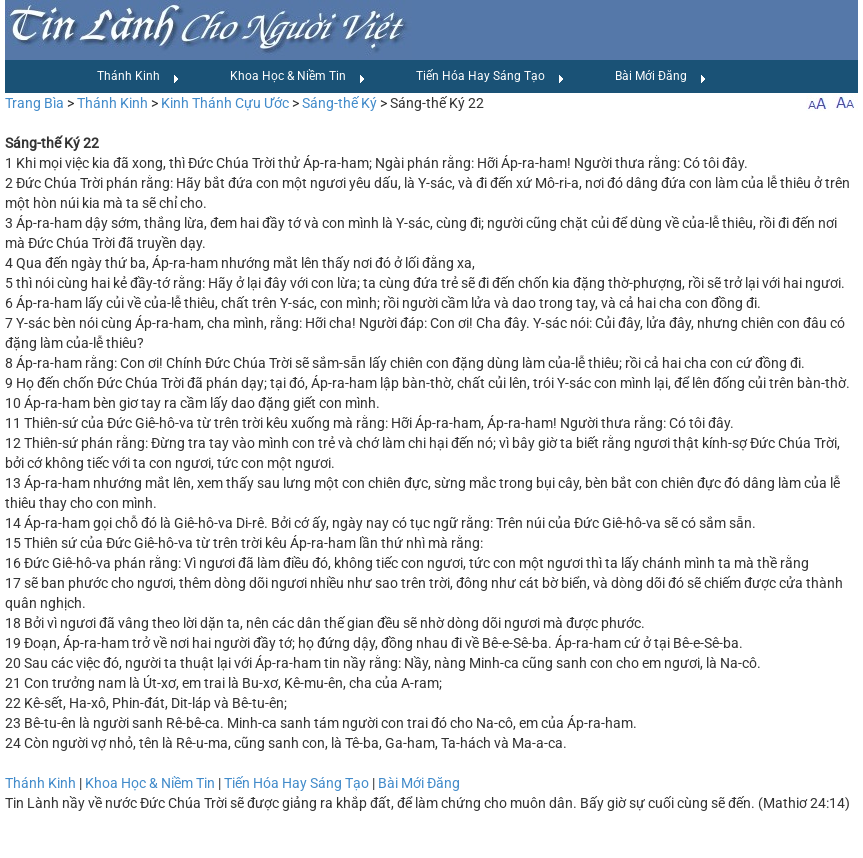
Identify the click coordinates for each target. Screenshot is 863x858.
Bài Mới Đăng (661, 77)
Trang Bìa (34, 103)
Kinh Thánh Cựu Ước (225, 103)
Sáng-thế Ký (339, 103)
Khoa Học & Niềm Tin (298, 77)
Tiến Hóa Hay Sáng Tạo (490, 77)
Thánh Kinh (138, 77)
